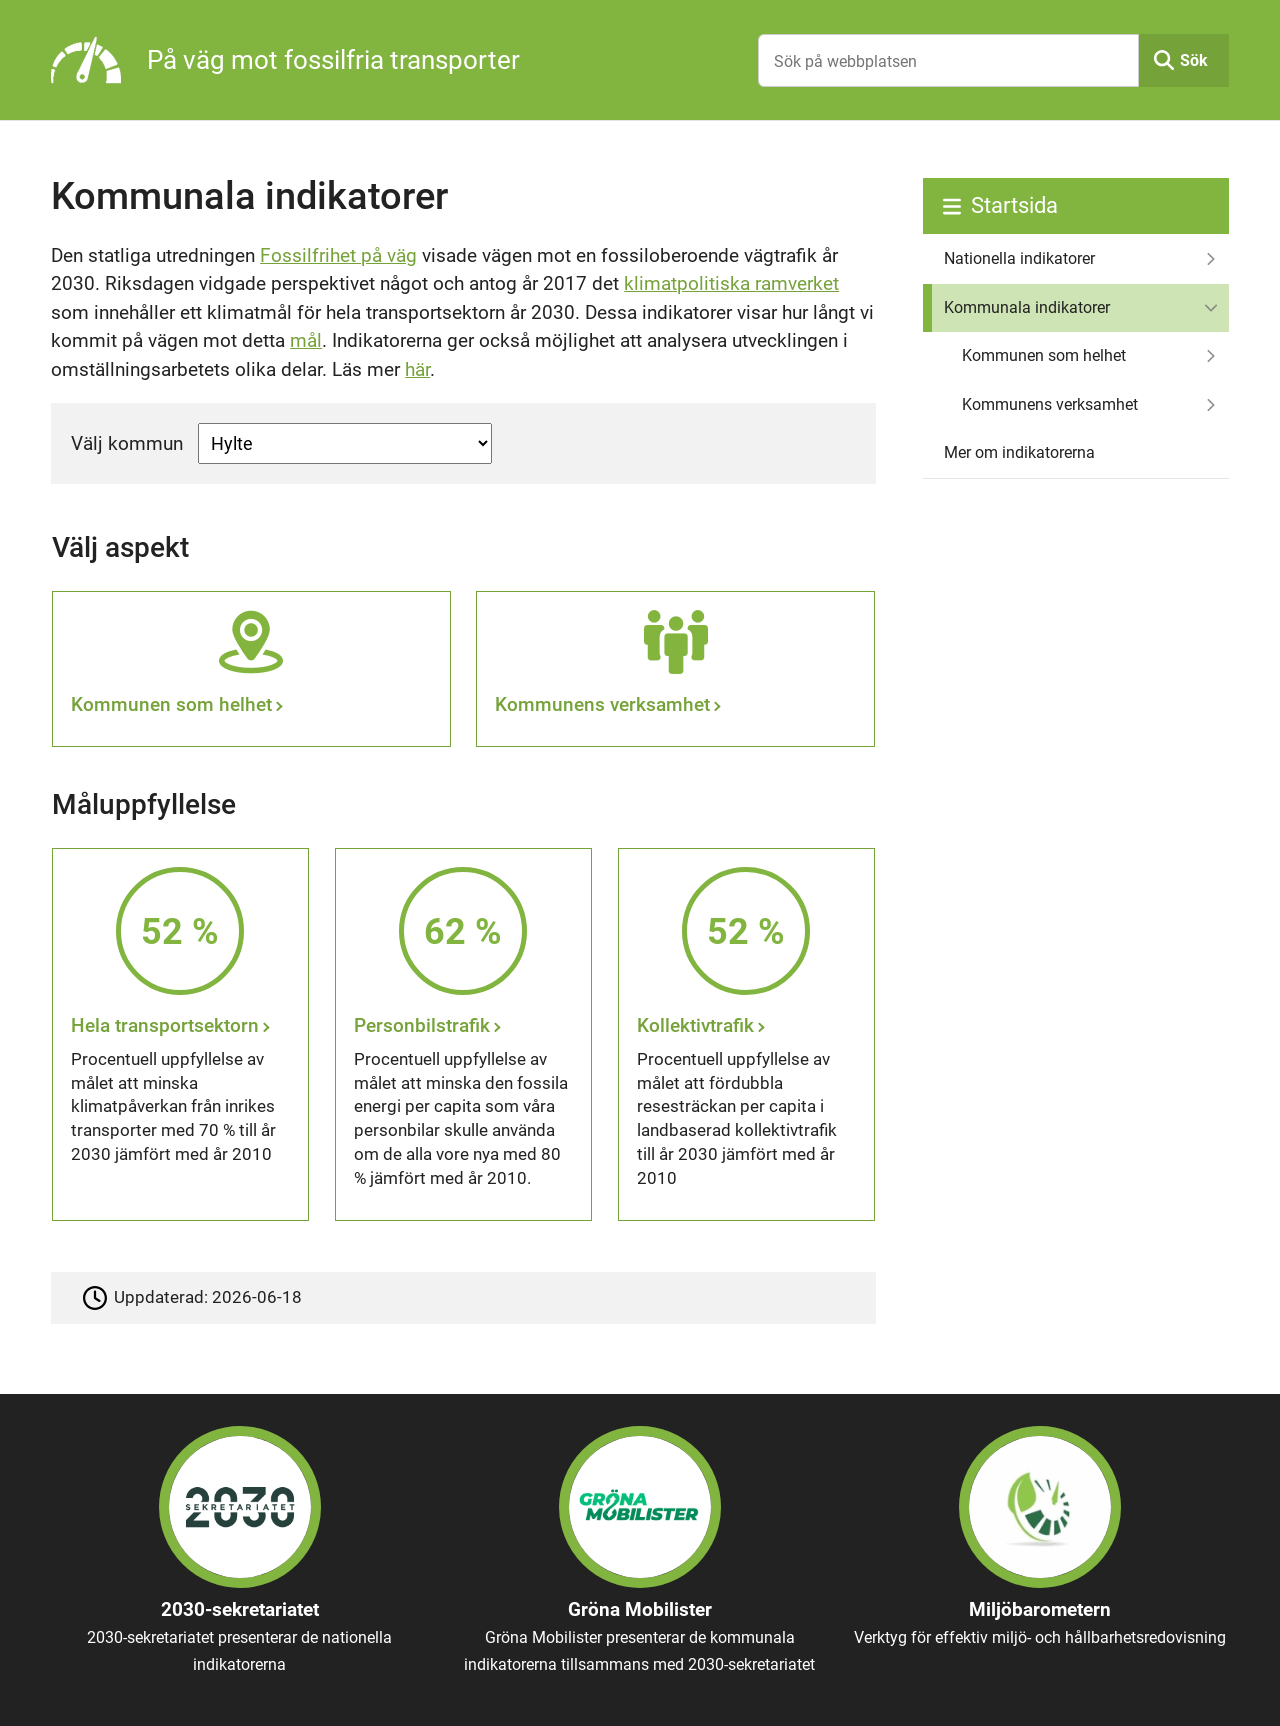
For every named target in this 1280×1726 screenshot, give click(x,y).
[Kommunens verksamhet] (675, 669)
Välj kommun (127, 443)
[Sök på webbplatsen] (948, 60)
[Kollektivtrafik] (747, 1034)
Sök (1194, 60)
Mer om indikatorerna (1019, 452)
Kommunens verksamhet (1050, 404)
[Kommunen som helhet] (251, 669)
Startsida (1014, 205)
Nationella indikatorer (1019, 258)
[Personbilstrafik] (464, 1034)
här (417, 369)
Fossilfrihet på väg (338, 255)
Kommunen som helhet (1044, 355)
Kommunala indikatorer (1027, 307)
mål (306, 340)
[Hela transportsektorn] (181, 1034)
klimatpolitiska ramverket (731, 283)
